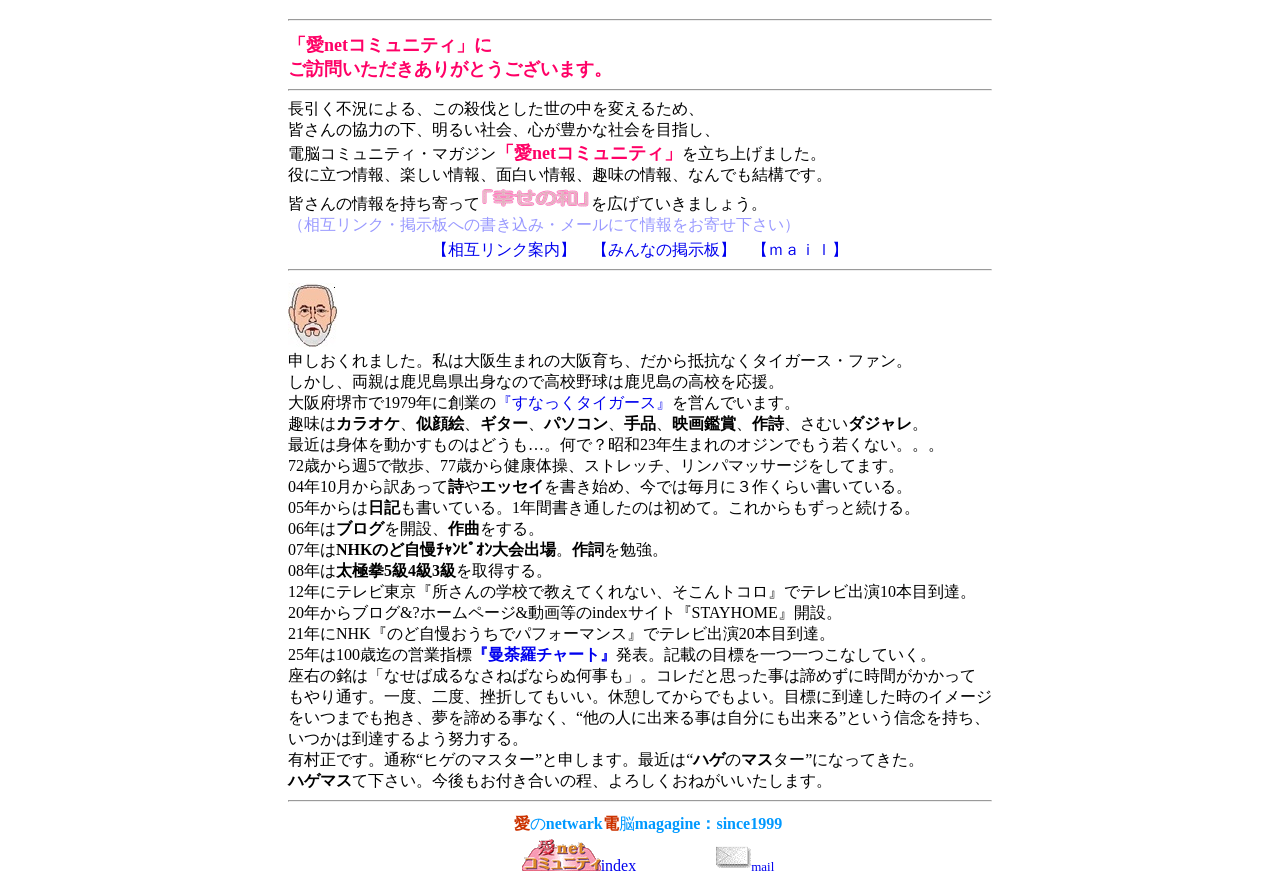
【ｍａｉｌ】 (800, 249)
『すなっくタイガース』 (584, 402)
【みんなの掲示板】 (664, 249)
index (579, 865)
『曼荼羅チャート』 (544, 654)
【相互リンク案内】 (504, 249)
